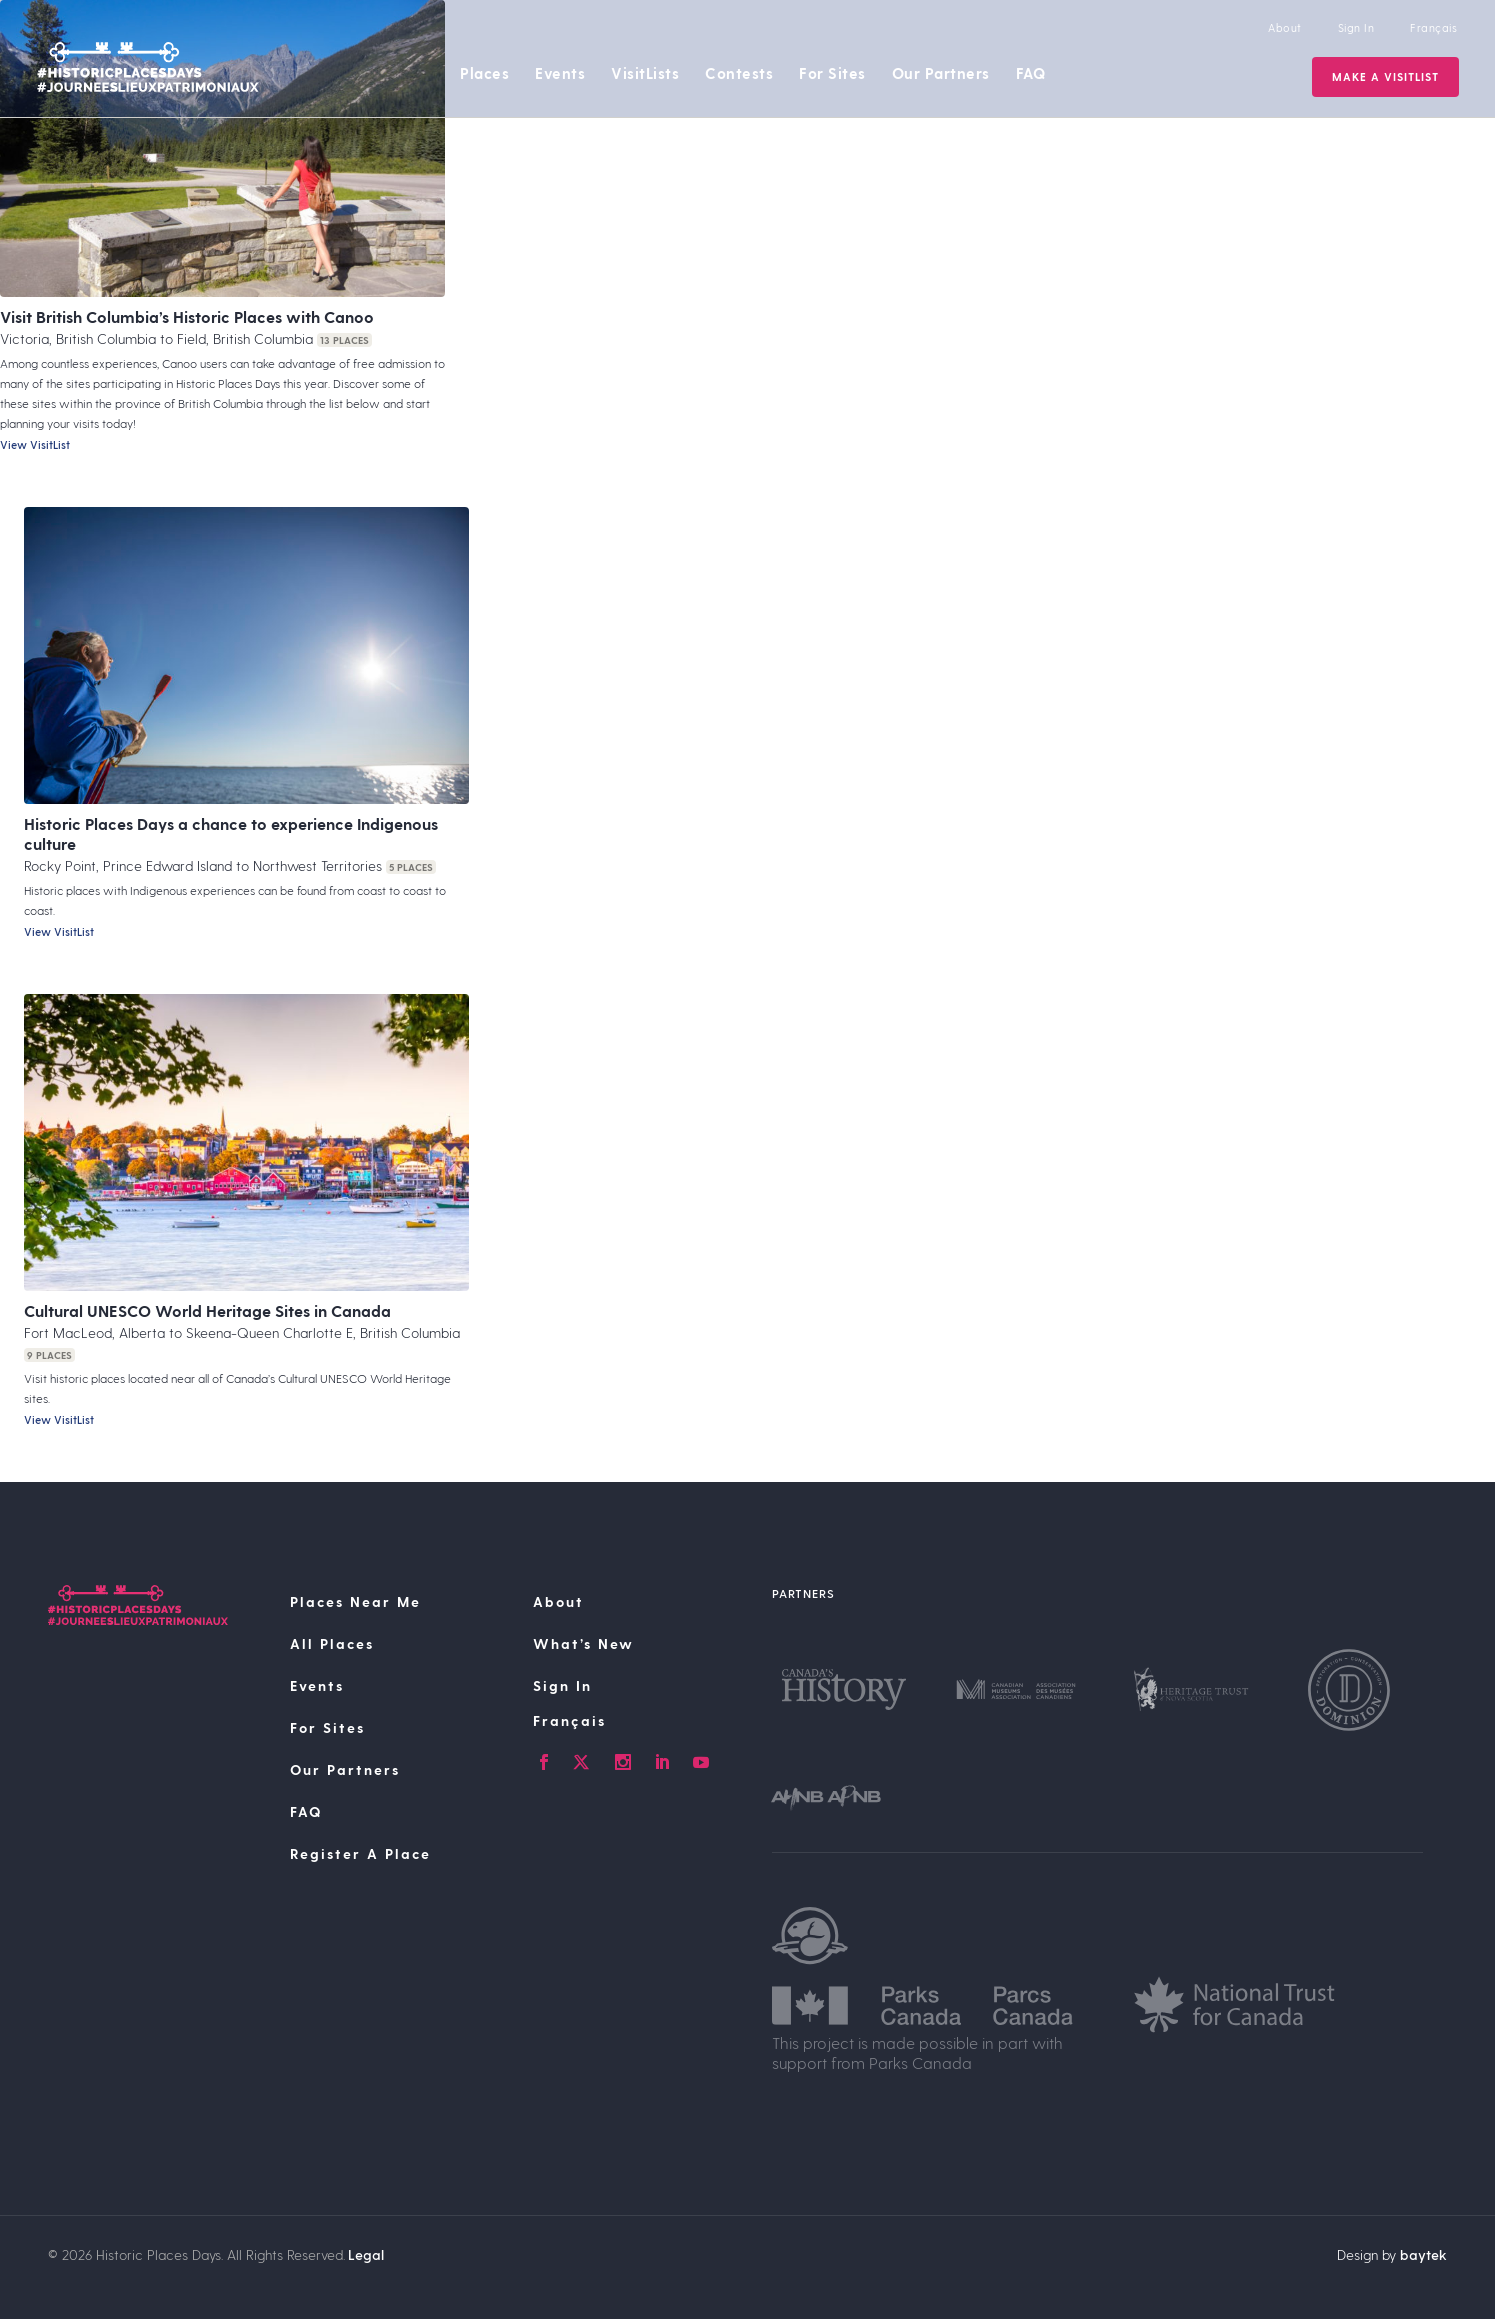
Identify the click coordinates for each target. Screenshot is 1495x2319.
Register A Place (360, 1853)
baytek (1423, 2254)
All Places (332, 1643)
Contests (739, 73)
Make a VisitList (1383, 76)
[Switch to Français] (640, 1721)
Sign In (1354, 27)
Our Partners (941, 73)
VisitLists (645, 73)
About (1283, 27)
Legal (366, 2254)
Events (560, 73)
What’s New (583, 1643)
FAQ (1031, 73)
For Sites (832, 73)
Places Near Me (355, 1601)
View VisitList (35, 444)
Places (484, 73)
